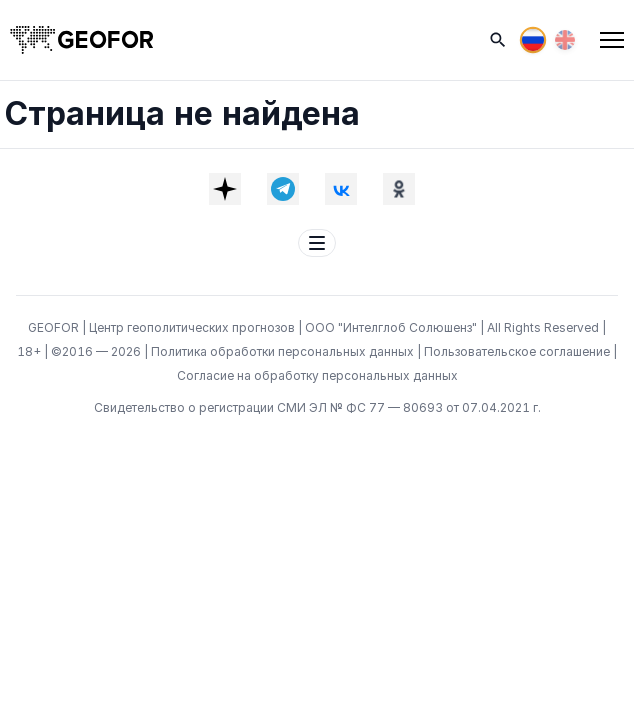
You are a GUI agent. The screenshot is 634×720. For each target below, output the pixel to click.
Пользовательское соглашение (518, 351)
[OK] (399, 189)
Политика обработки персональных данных (284, 351)
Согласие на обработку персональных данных (317, 375)
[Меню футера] (317, 243)
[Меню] (612, 40)
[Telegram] (283, 189)
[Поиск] (498, 40)
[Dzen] (225, 189)
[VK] (341, 189)
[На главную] (82, 40)
